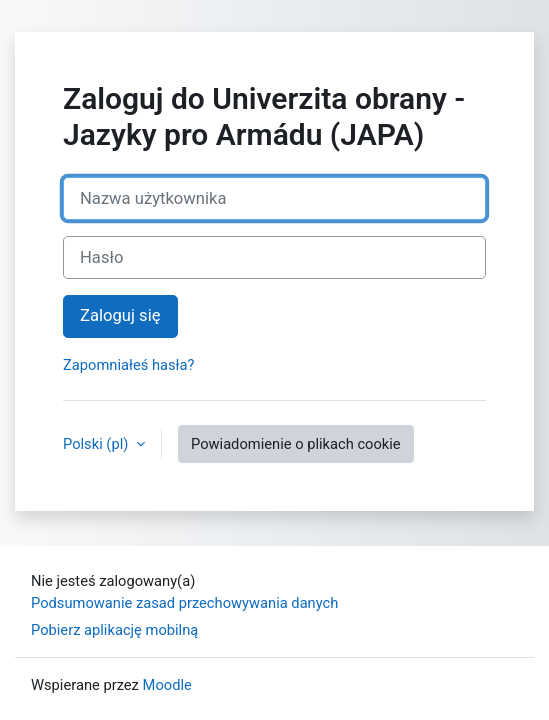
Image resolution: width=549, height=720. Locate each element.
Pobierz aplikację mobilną (114, 630)
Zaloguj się (120, 315)
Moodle (167, 685)
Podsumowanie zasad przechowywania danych (184, 603)
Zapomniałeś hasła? (129, 365)
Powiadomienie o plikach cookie (296, 444)
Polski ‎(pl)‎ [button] (97, 444)
